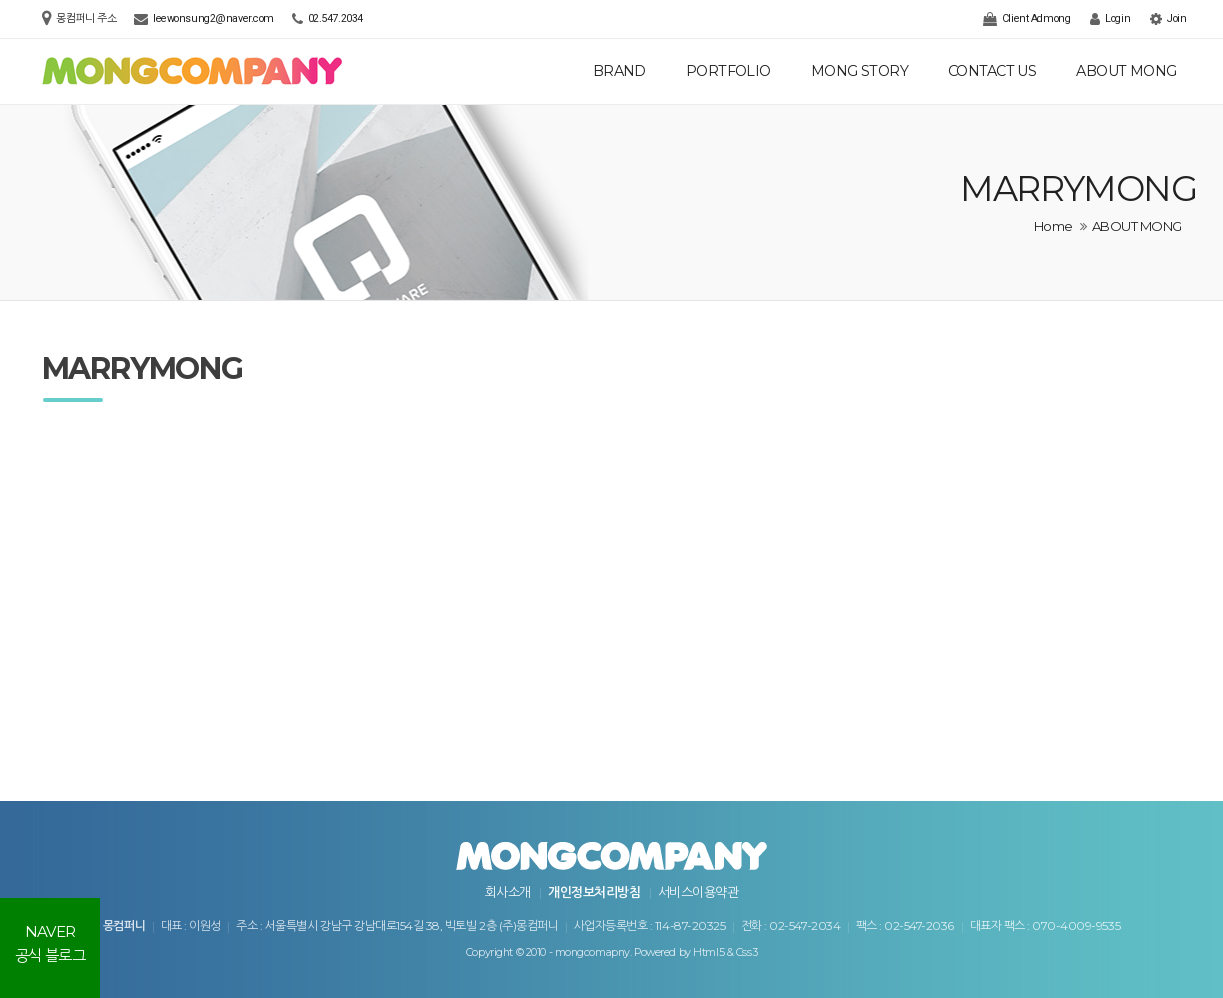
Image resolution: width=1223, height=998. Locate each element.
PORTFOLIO (728, 71)
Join (1168, 19)
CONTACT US (992, 71)
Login (1110, 19)
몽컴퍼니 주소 (87, 18)
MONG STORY (859, 71)
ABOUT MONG (1126, 71)
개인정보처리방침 (594, 892)
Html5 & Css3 (725, 952)
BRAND (619, 71)
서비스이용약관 (698, 892)
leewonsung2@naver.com (213, 18)
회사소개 (508, 892)
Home (1053, 226)
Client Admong (1026, 19)
